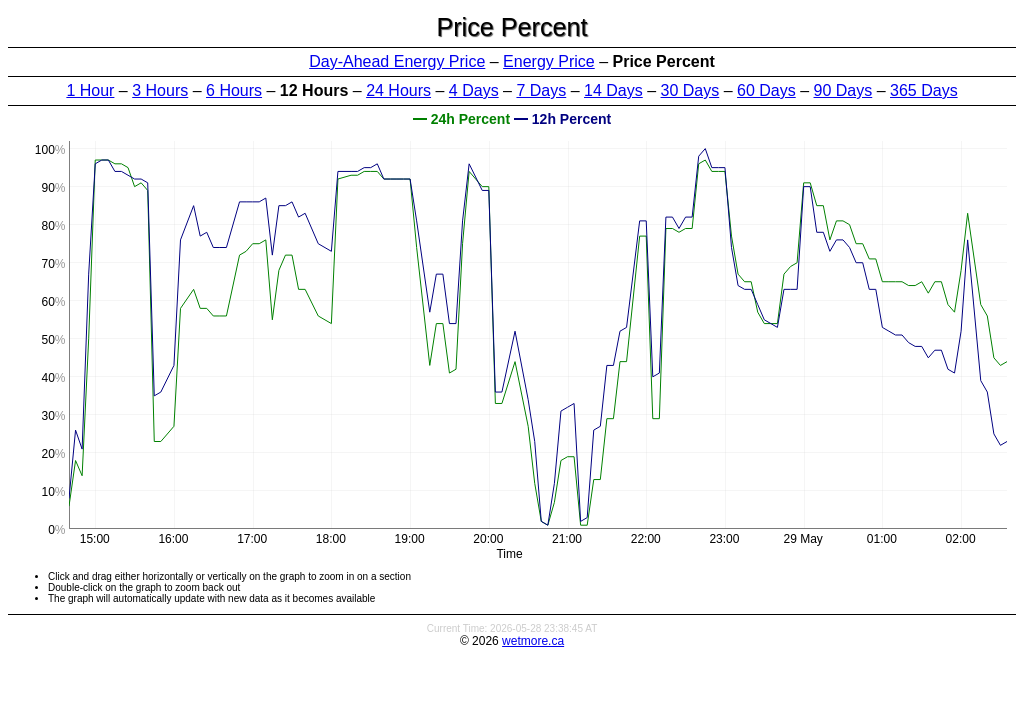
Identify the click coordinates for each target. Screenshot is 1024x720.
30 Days (690, 90)
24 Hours (398, 90)
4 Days (474, 90)
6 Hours (234, 90)
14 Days (613, 90)
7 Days (541, 90)
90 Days (843, 90)
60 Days (766, 90)
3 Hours (160, 90)
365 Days (924, 90)
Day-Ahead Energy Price (397, 61)
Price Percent (511, 27)
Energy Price (549, 61)
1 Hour (90, 90)
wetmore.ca (533, 641)
